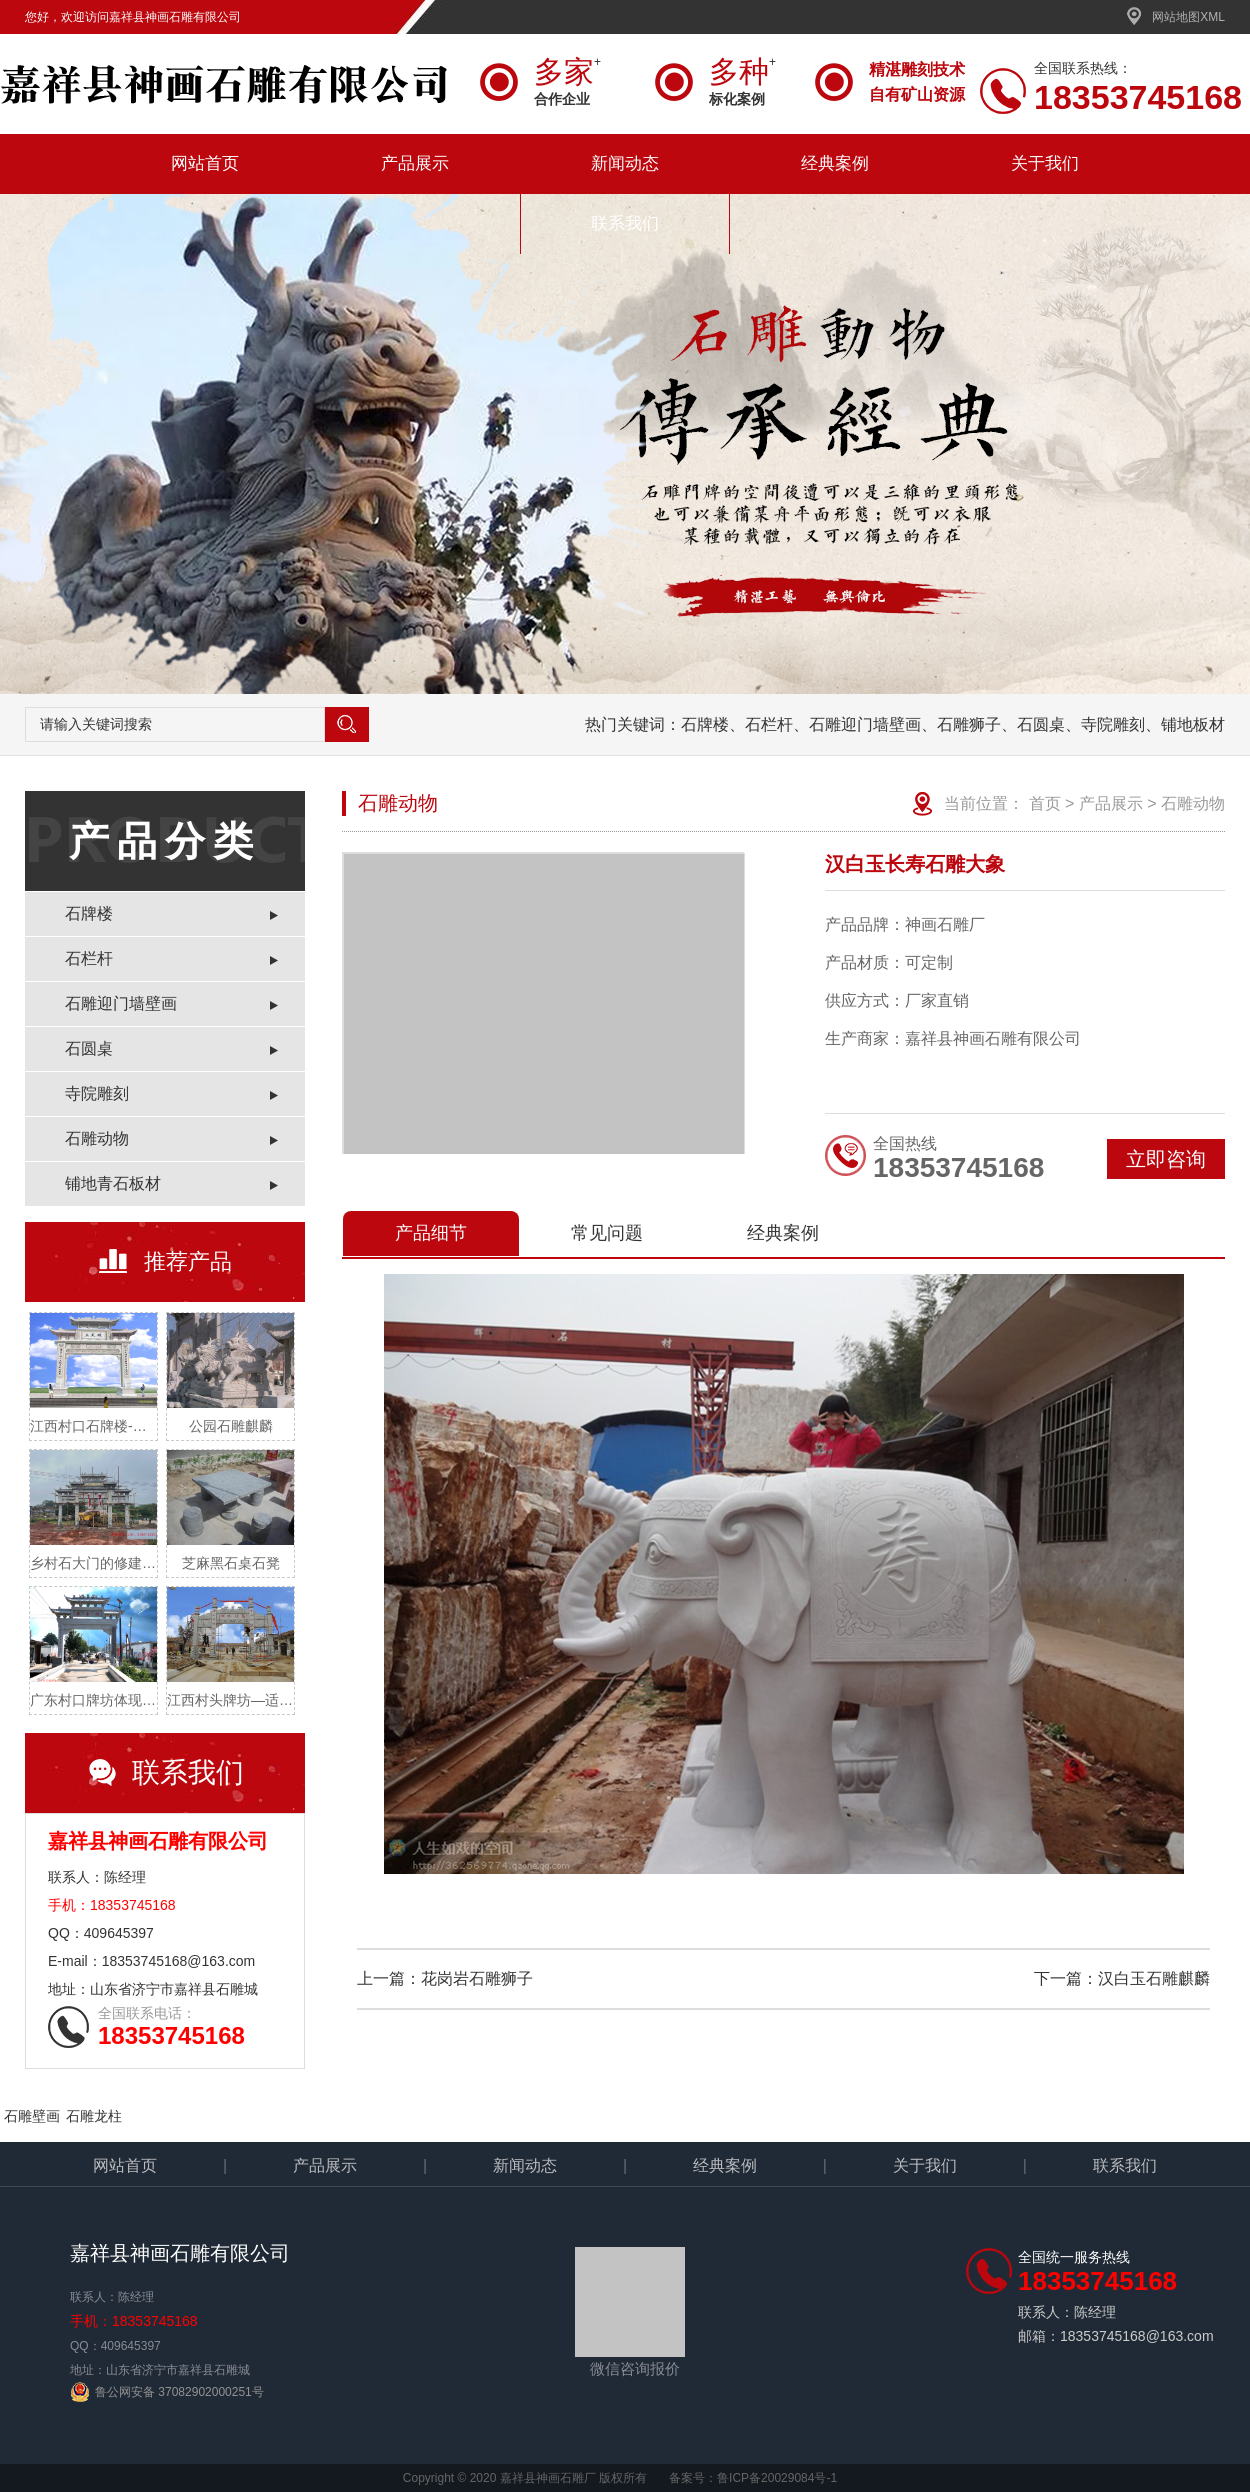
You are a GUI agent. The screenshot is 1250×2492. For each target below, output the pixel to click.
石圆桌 (89, 1048)
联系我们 (625, 223)
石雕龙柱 (94, 2116)
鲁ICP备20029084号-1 (777, 2478)
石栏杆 (89, 958)
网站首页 (205, 163)
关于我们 (1045, 163)
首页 (1045, 803)
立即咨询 (1166, 1159)
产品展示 (415, 163)
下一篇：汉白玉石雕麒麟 (1122, 1978)
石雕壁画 (32, 2116)
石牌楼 (89, 913)
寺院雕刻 (97, 1093)
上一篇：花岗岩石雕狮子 (445, 1978)
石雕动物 (97, 1138)
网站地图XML (1175, 17)
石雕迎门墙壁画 (121, 1003)
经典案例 (835, 163)
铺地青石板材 (113, 1183)
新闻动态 (625, 163)
